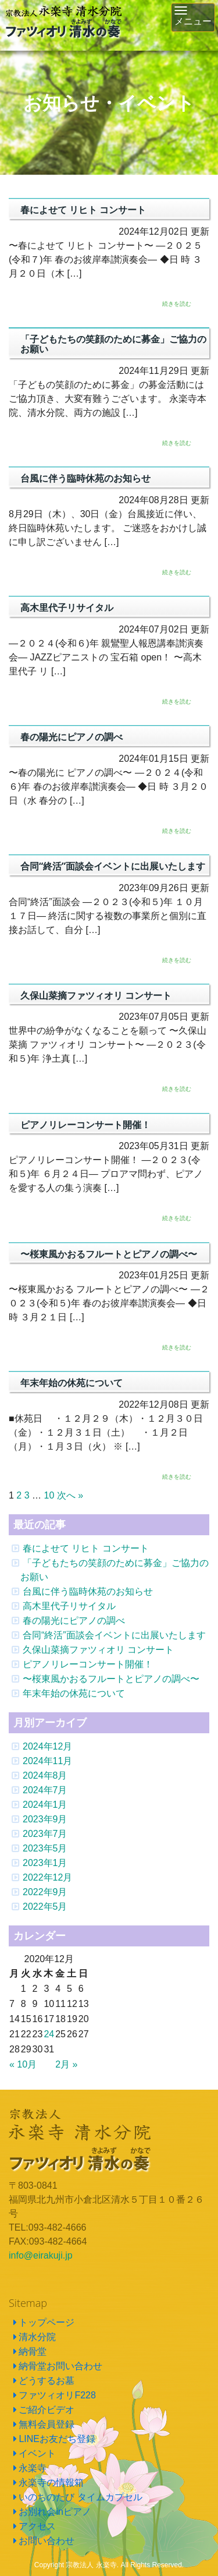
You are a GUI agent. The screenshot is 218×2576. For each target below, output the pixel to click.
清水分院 (37, 2337)
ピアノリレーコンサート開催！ (88, 1664)
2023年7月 (45, 1834)
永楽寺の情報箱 (51, 2482)
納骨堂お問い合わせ (60, 2366)
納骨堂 (33, 2351)
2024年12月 (47, 1746)
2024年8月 (45, 1775)
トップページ (46, 2322)
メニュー (194, 18)
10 (49, 1495)
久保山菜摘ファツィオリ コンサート (98, 1650)
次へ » (70, 1495)
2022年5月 (45, 1906)
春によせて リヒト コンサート (86, 1548)
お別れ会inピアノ (55, 2512)
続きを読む (176, 304)
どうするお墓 (46, 2381)
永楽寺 (33, 2468)
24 (49, 2034)
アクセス (37, 2526)
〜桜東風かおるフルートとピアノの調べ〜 (111, 1679)
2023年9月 (45, 1819)
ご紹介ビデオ (46, 2410)
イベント (37, 2453)
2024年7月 (45, 1790)
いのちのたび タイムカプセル (80, 2497)
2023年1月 (45, 1863)
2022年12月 (47, 1877)
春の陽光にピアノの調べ (74, 1621)
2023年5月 (45, 1848)
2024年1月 (45, 1805)
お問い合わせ (46, 2541)
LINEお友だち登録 (57, 2439)
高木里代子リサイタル (69, 1606)
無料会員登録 (46, 2424)
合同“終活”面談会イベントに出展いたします (114, 1635)
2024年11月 (47, 1761)
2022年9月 (45, 1892)
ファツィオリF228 (57, 2395)
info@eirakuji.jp (41, 2255)
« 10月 (23, 2064)
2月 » (66, 2064)
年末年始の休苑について (74, 1693)
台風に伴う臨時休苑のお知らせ (88, 1591)
